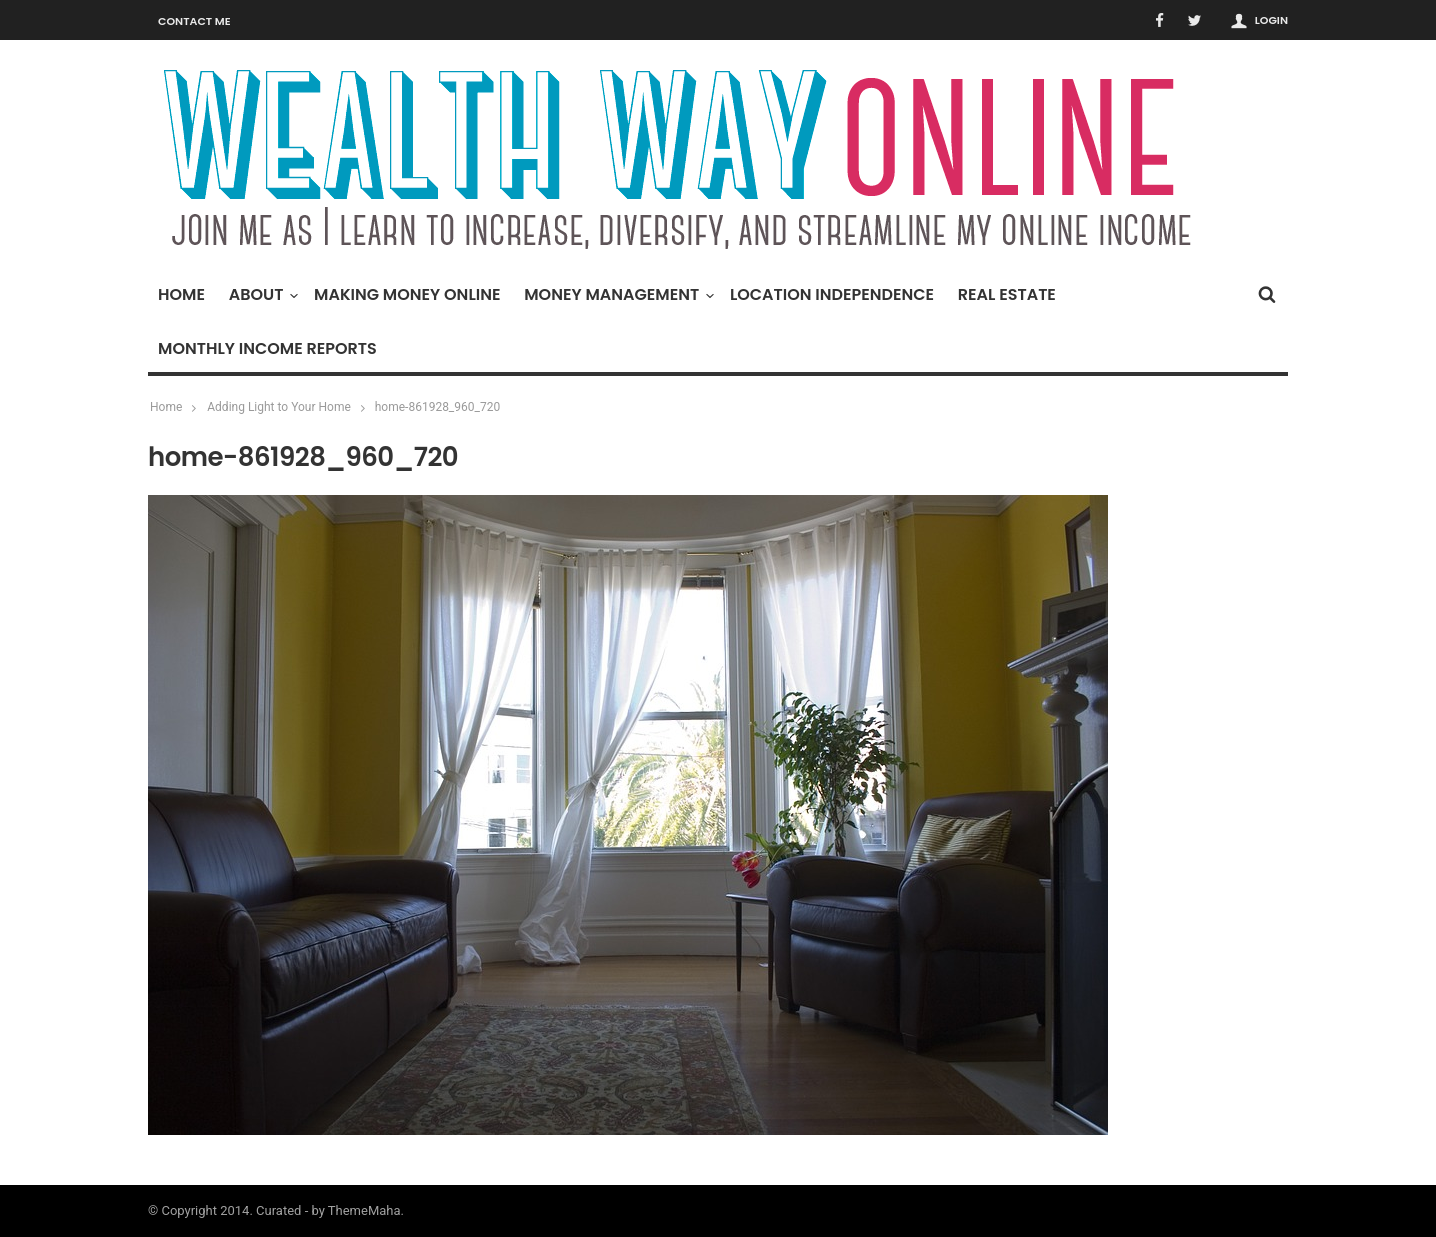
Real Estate (1007, 294)
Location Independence (832, 294)
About (261, 294)
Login (1271, 20)
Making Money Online (407, 294)
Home (181, 294)
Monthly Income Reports (267, 348)
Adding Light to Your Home (279, 407)
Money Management (616, 294)
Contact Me (194, 21)
